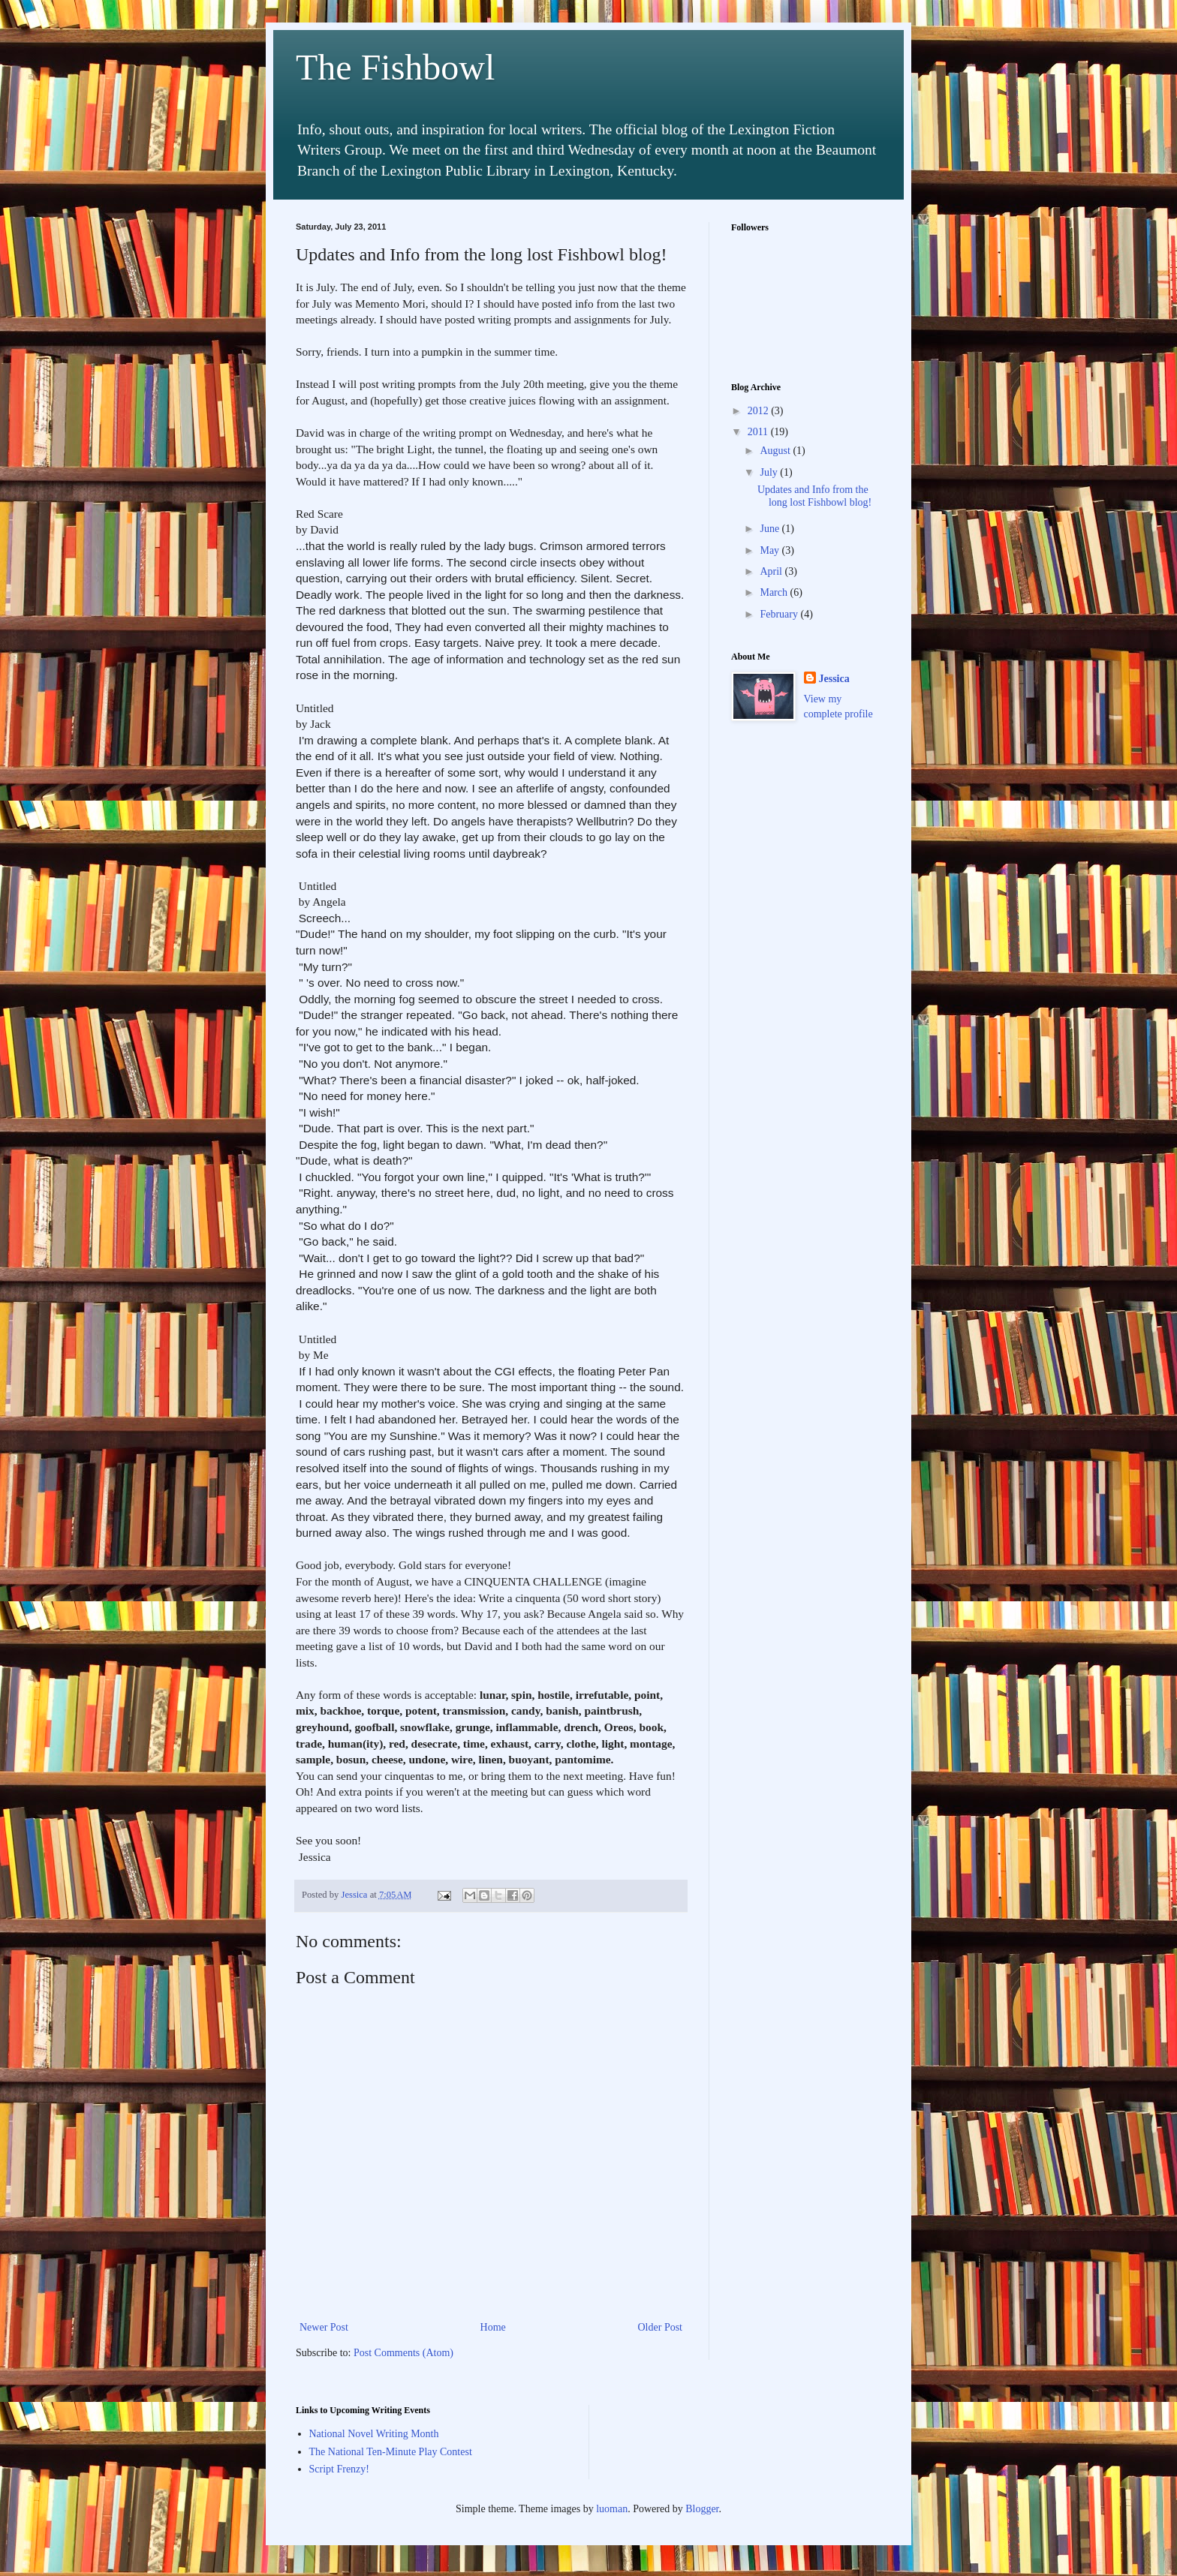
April (772, 571)
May (770, 550)
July (770, 472)
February (780, 614)
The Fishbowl (395, 67)
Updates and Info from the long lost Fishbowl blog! (814, 496)
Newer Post (324, 2327)
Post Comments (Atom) (403, 2352)
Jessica (834, 678)
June (770, 528)
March (775, 592)
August (776, 450)
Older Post (660, 2327)
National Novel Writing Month (374, 2433)
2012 (760, 410)
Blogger (701, 2508)
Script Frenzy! (339, 2469)
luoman (612, 2508)
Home (493, 2327)
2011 (759, 431)
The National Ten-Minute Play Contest (390, 2451)
